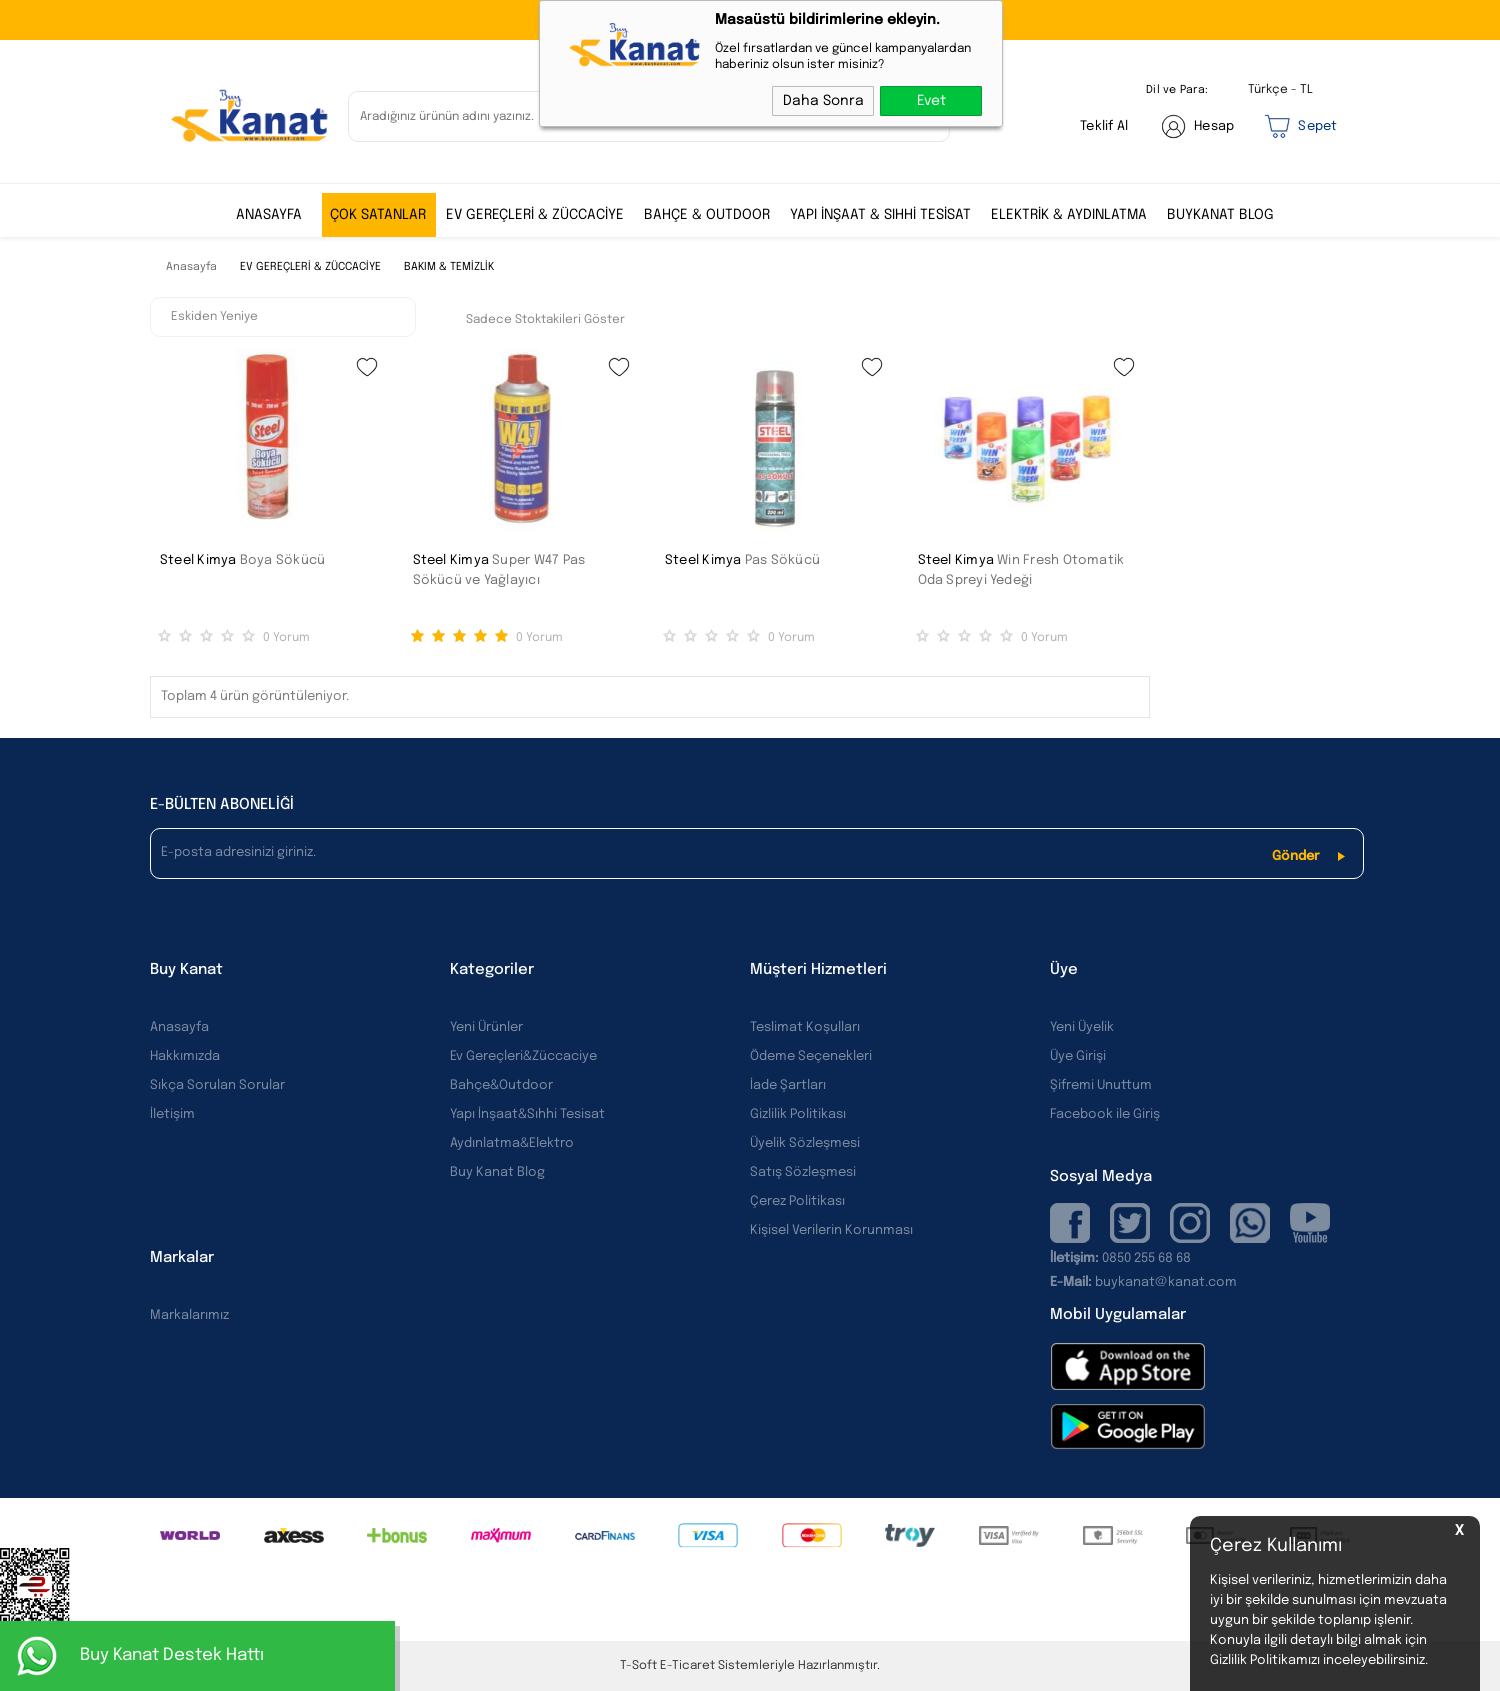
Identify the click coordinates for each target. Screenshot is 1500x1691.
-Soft (640, 1666)
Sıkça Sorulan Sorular (217, 1085)
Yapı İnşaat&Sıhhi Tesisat (527, 1114)
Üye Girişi (1078, 1056)
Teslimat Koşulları (805, 1027)
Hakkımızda (185, 1056)
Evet (931, 101)
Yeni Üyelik (1082, 1027)
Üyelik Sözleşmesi (805, 1143)
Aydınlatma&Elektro (512, 1143)
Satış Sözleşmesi (803, 1172)
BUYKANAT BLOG (1220, 215)
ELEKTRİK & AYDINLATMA (1069, 215)
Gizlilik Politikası (798, 1114)
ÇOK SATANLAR (378, 215)
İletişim (172, 1114)
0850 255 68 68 (1146, 1258)
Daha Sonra (823, 101)
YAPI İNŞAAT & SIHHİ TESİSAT (880, 215)
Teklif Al (1104, 126)
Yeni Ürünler (486, 1027)
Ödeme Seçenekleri (811, 1056)
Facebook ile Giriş (1105, 1114)
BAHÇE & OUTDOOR (707, 215)
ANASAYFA (269, 215)
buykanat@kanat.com (1143, 1282)
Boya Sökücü (283, 560)
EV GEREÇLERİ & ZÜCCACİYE (535, 215)
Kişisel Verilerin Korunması (831, 1230)
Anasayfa (179, 1027)
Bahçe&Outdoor (501, 1085)
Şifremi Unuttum (1101, 1085)
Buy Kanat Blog (497, 1172)
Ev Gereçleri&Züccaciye (523, 1056)
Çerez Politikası (797, 1201)
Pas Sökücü (782, 560)
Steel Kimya (198, 560)
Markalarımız (189, 1315)
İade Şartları (788, 1085)
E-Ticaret (687, 1666)
